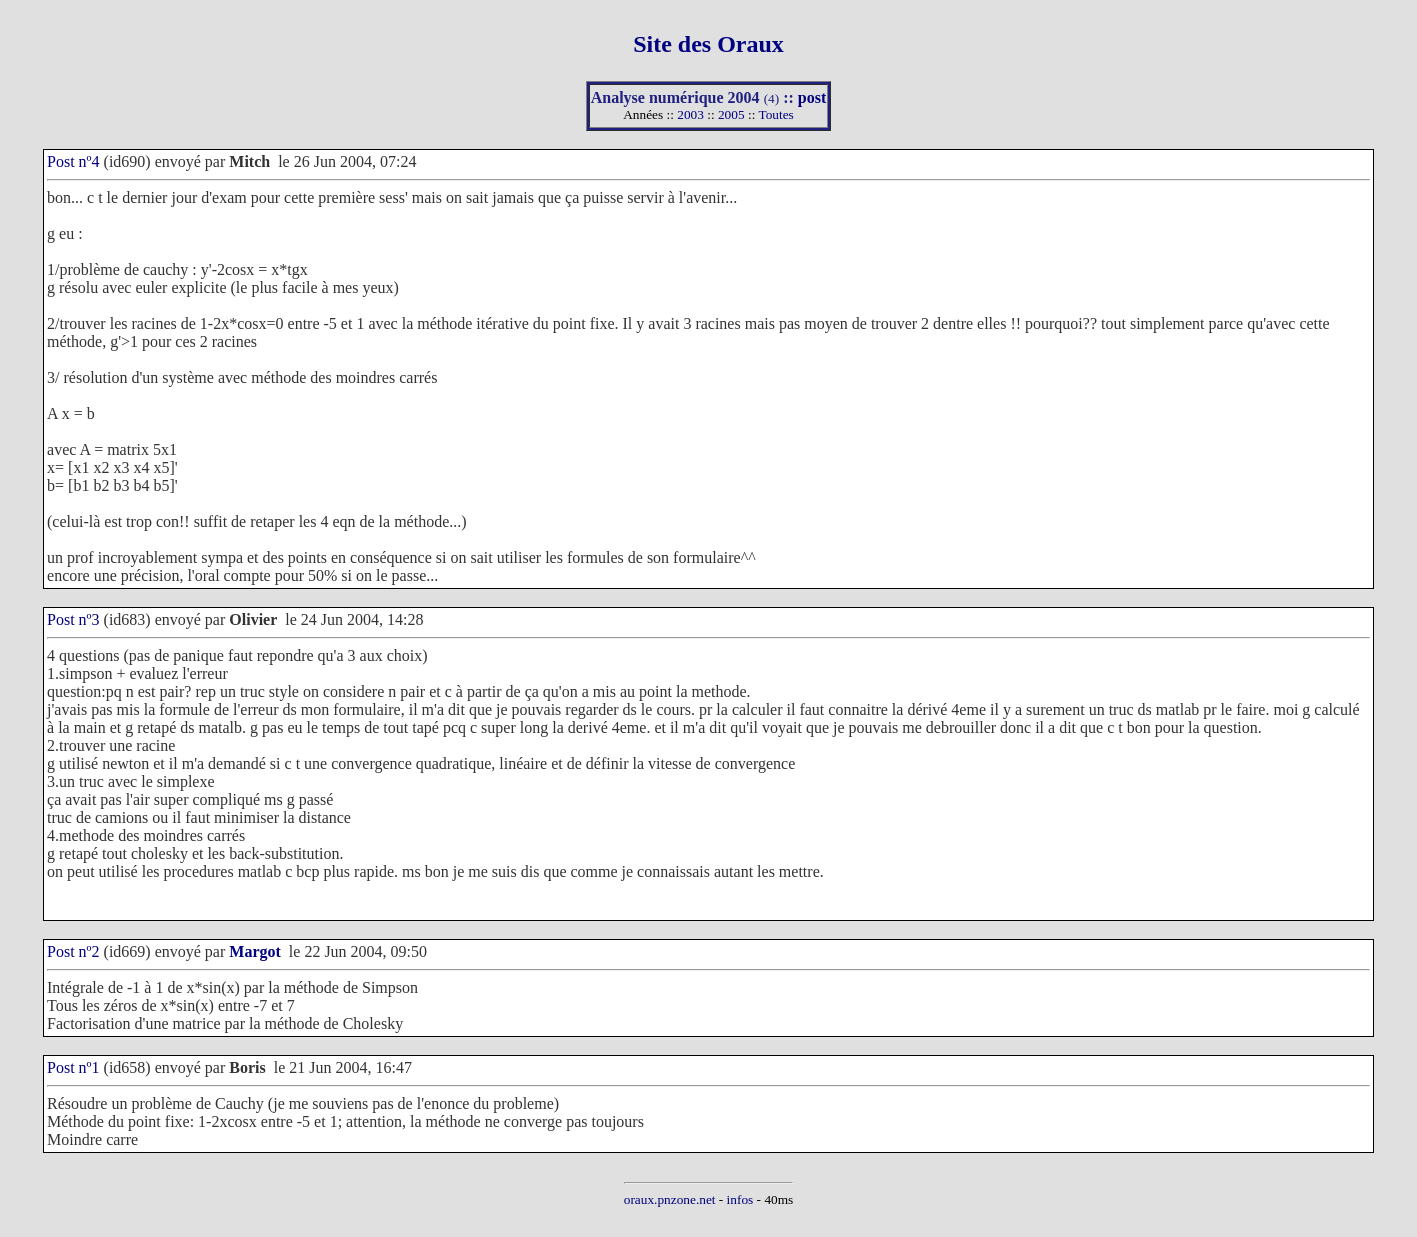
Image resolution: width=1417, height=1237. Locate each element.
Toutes (775, 114)
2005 (731, 114)
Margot (255, 951)
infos (740, 1199)
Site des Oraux (708, 44)
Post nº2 (73, 951)
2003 (690, 114)
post (812, 97)
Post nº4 (73, 161)
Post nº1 (73, 1067)
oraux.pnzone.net (670, 1199)
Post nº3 (73, 619)
